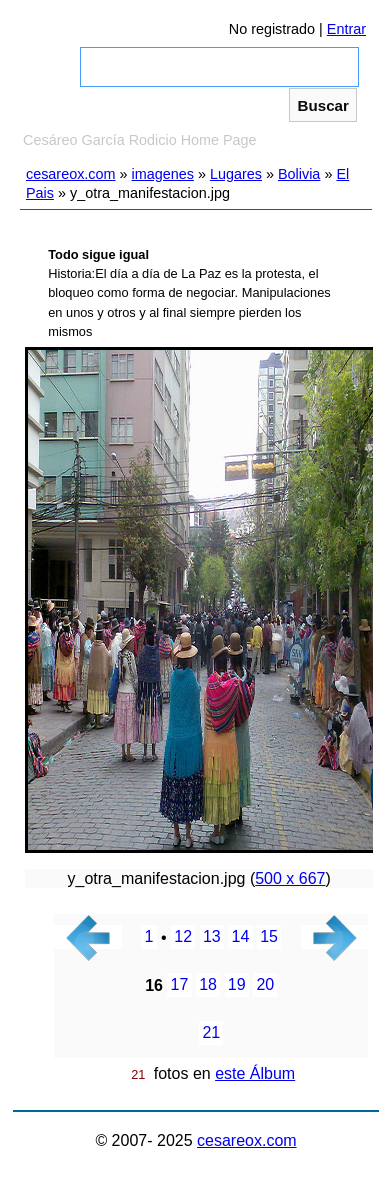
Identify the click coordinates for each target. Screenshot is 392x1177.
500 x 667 (290, 878)
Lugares (236, 174)
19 (237, 985)
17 (180, 985)
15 (269, 937)
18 (208, 985)
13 (212, 937)
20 (265, 985)
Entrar (346, 29)
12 (183, 937)
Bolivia (299, 174)
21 (211, 1033)
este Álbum (255, 1073)
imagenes (163, 174)
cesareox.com (71, 174)
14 (241, 937)
